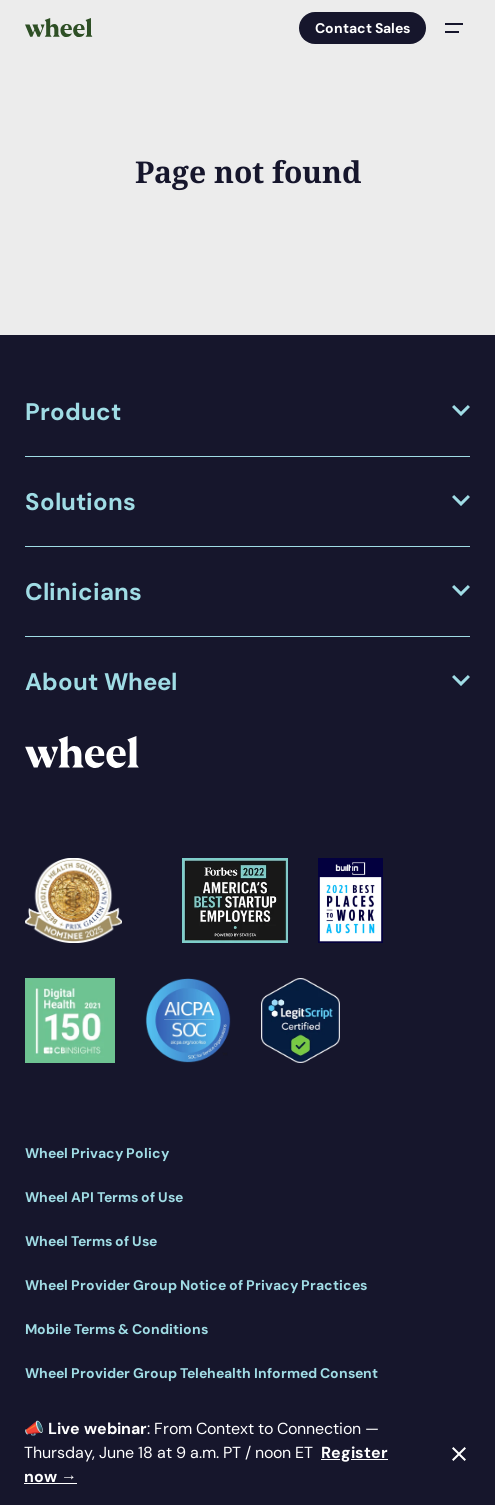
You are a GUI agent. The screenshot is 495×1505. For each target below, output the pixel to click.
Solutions (80, 501)
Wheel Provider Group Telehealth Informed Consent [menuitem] (201, 1373)
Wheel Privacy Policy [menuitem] (97, 1153)
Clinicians (83, 591)
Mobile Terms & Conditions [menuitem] (116, 1329)
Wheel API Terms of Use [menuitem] (104, 1197)
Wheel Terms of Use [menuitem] (91, 1241)
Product (73, 411)
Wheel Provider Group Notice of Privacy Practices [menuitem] (196, 1285)
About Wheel (101, 681)
